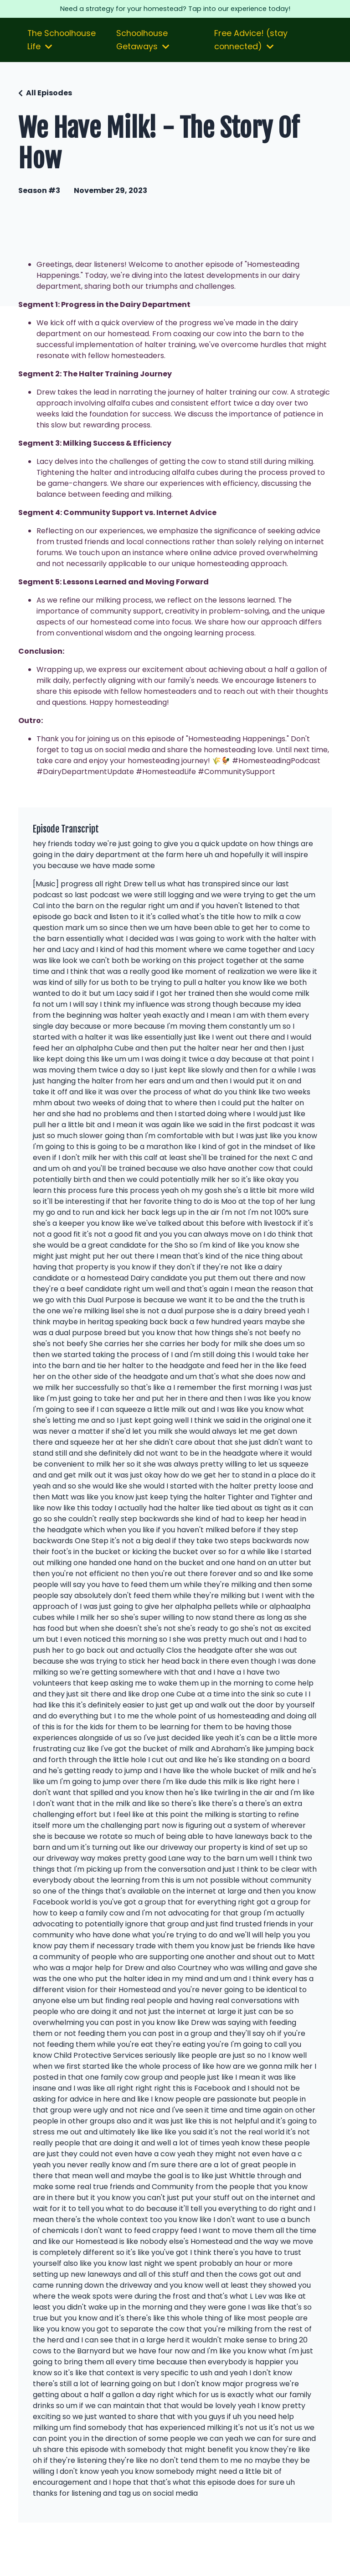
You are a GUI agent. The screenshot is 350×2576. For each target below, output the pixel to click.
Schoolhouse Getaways (143, 59)
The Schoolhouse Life (62, 59)
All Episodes (49, 113)
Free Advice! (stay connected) (252, 59)
